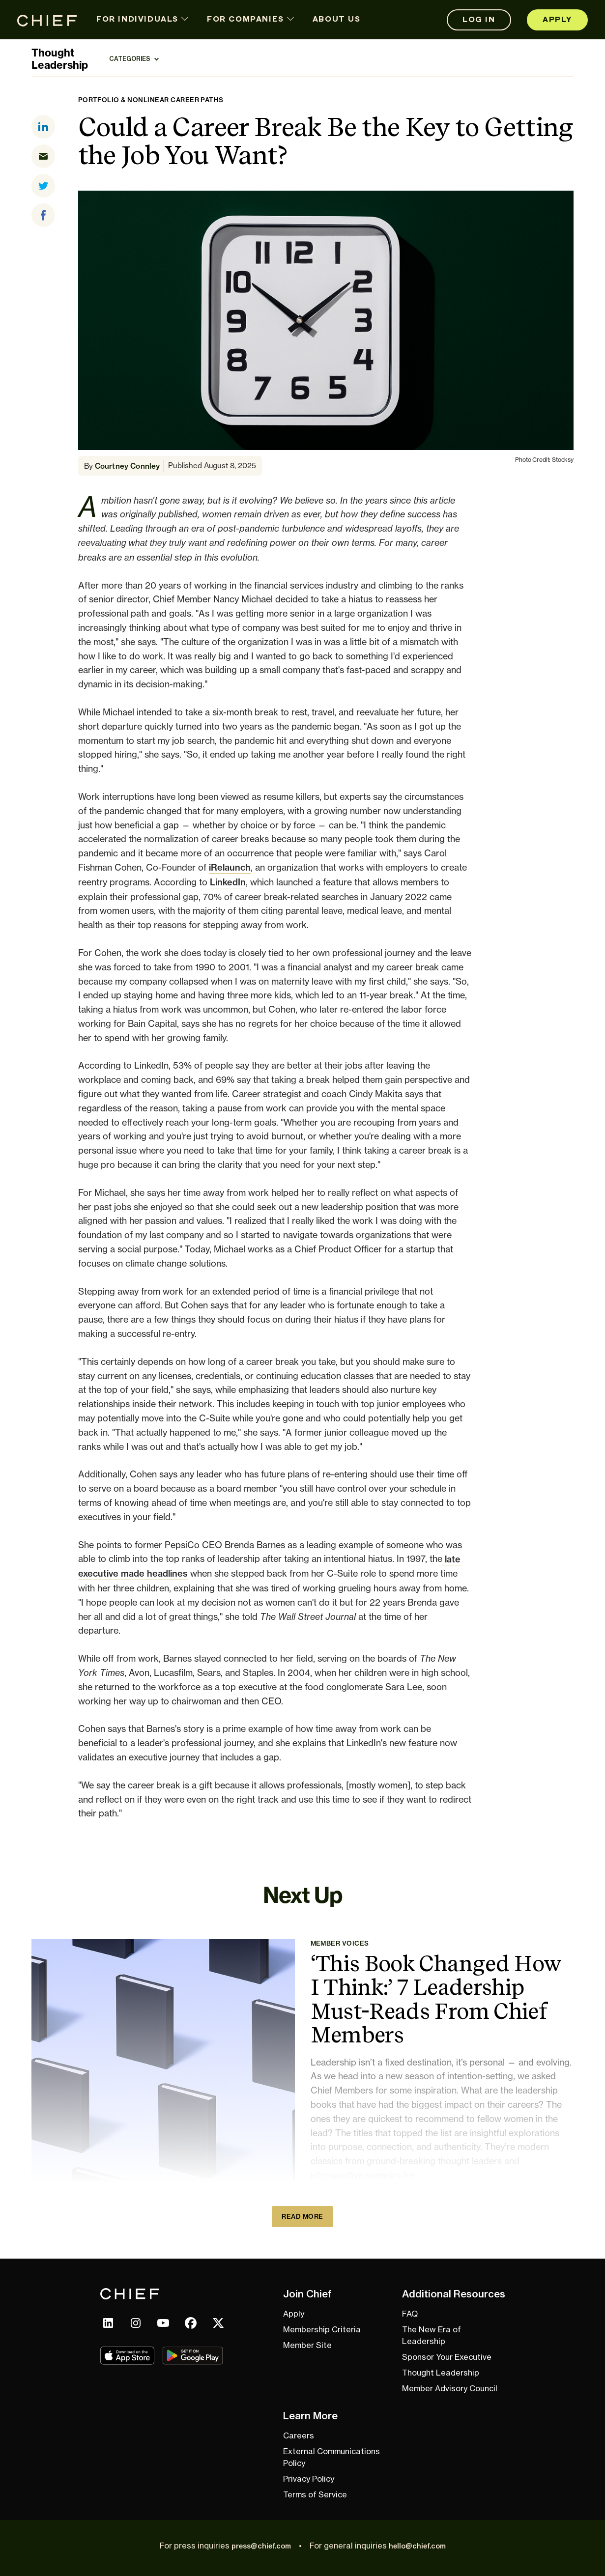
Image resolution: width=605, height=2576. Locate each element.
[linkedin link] (108, 2323)
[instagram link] (136, 2323)
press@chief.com (261, 2546)
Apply (557, 20)
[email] (46, 156)
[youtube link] (163, 2323)
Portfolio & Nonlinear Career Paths (151, 100)
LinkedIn (228, 882)
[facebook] (46, 215)
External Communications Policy (331, 2457)
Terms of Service (315, 2494)
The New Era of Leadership (431, 2335)
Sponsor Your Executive (446, 2357)
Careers (298, 2435)
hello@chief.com (417, 2546)
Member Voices (340, 1943)
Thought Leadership (440, 2373)
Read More (302, 2216)
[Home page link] (47, 20)
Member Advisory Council (449, 2388)
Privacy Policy (308, 2479)
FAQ (410, 2314)
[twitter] (46, 186)
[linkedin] (46, 127)
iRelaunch (230, 867)
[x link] (218, 2323)
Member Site (307, 2345)
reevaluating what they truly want (142, 543)
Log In (478, 20)
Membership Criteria (322, 2329)
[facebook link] (191, 2323)
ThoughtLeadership (59, 59)
